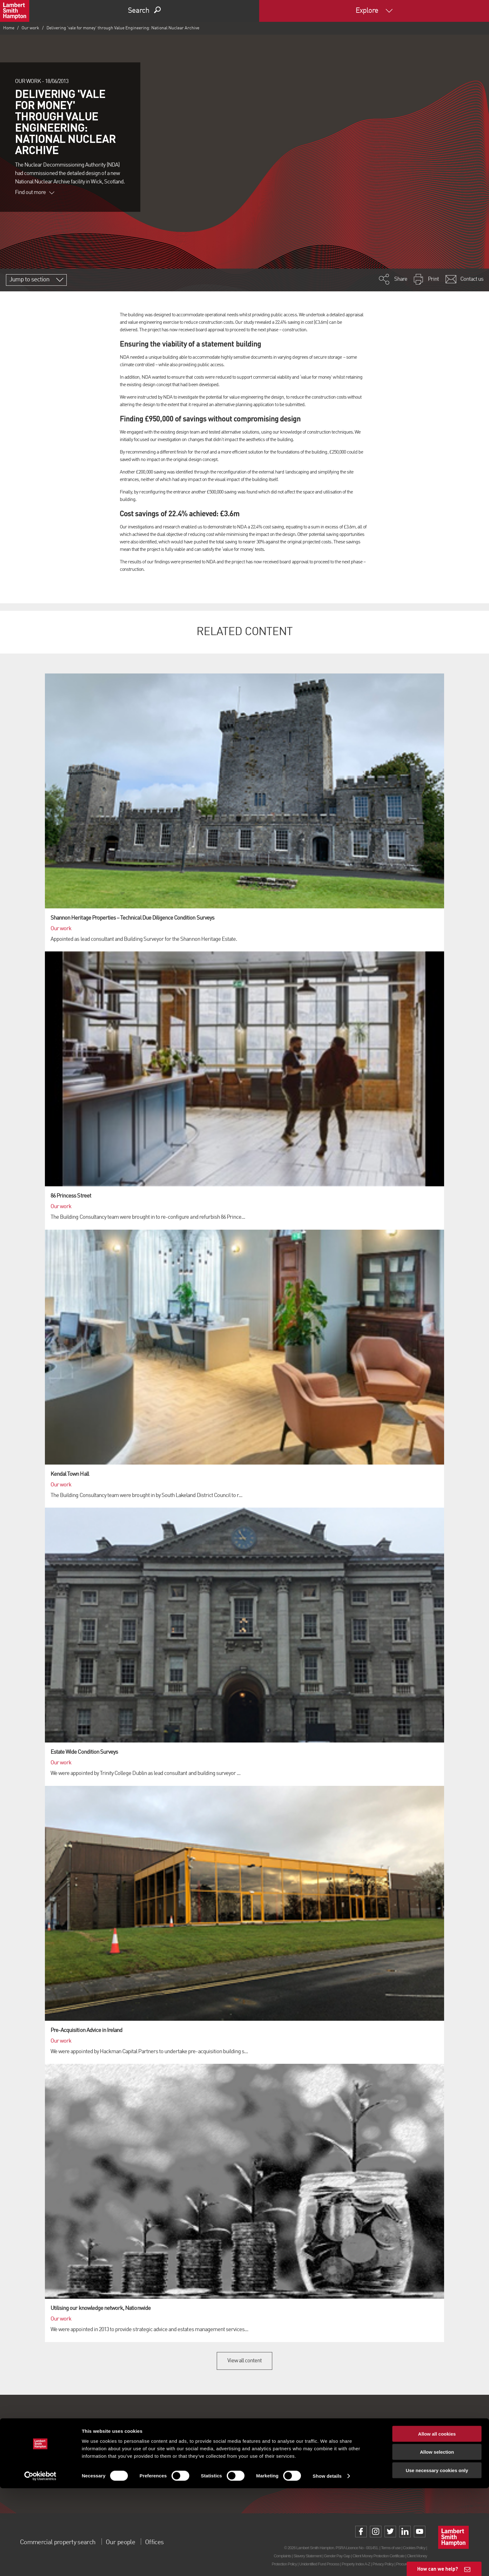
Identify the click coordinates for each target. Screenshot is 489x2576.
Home (8, 28)
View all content (244, 2361)
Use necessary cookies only (437, 2557)
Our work (30, 28)
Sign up (244, 2474)
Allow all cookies (437, 2521)
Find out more (34, 192)
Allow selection (437, 2539)
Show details (327, 2563)
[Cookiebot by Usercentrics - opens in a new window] (40, 2564)
